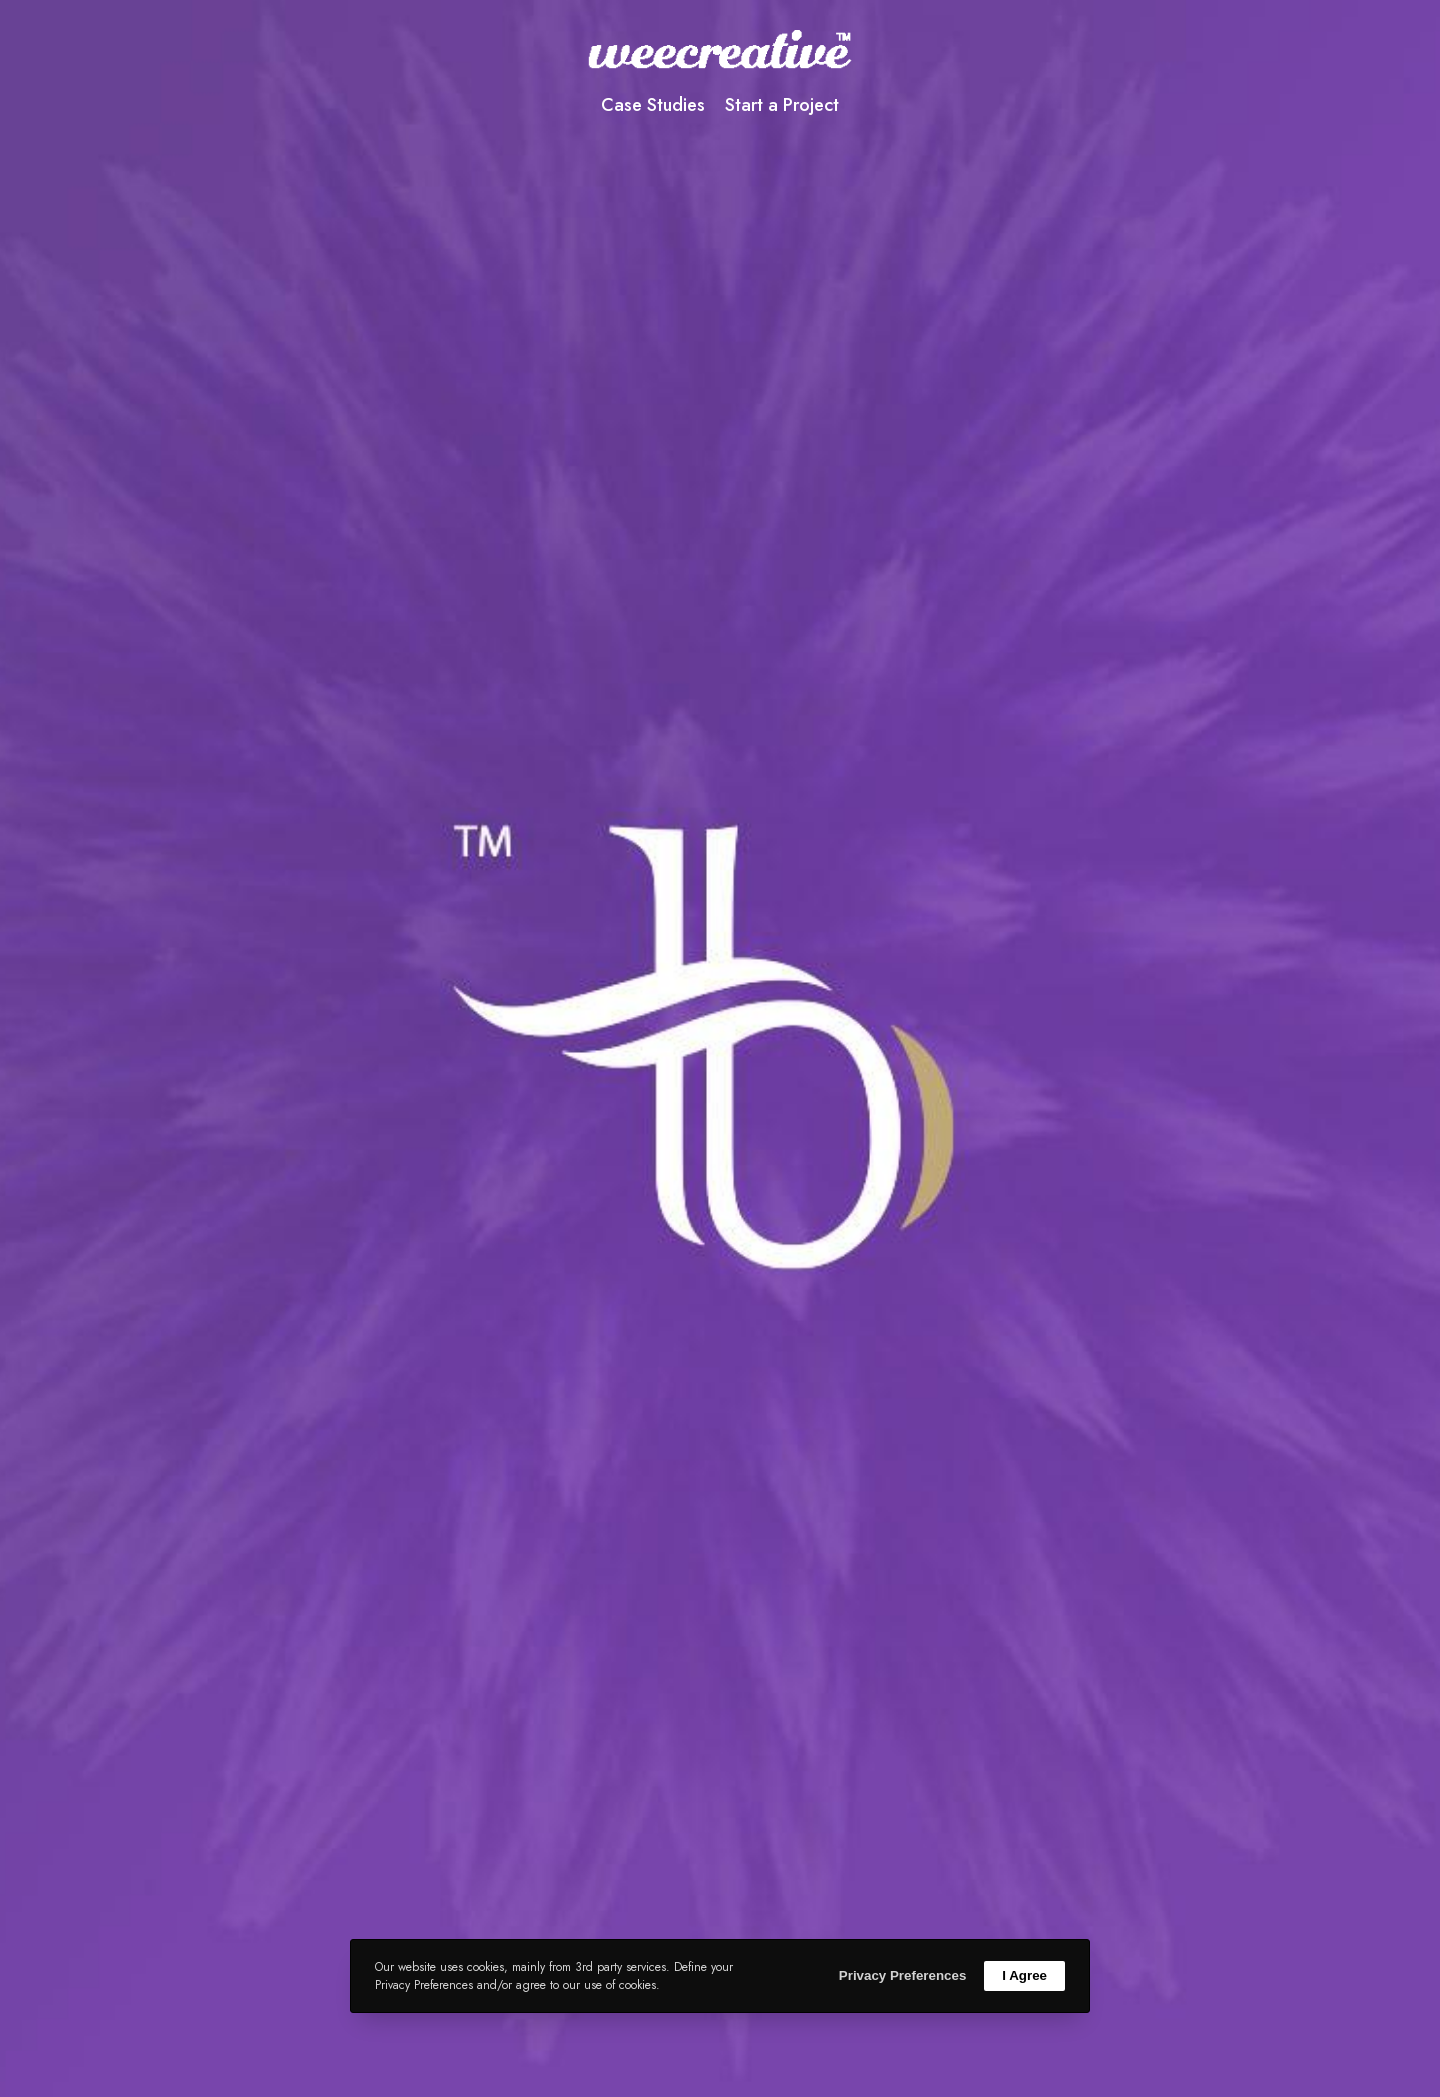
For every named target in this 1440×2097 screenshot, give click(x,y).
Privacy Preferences (902, 1975)
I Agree (1024, 1975)
